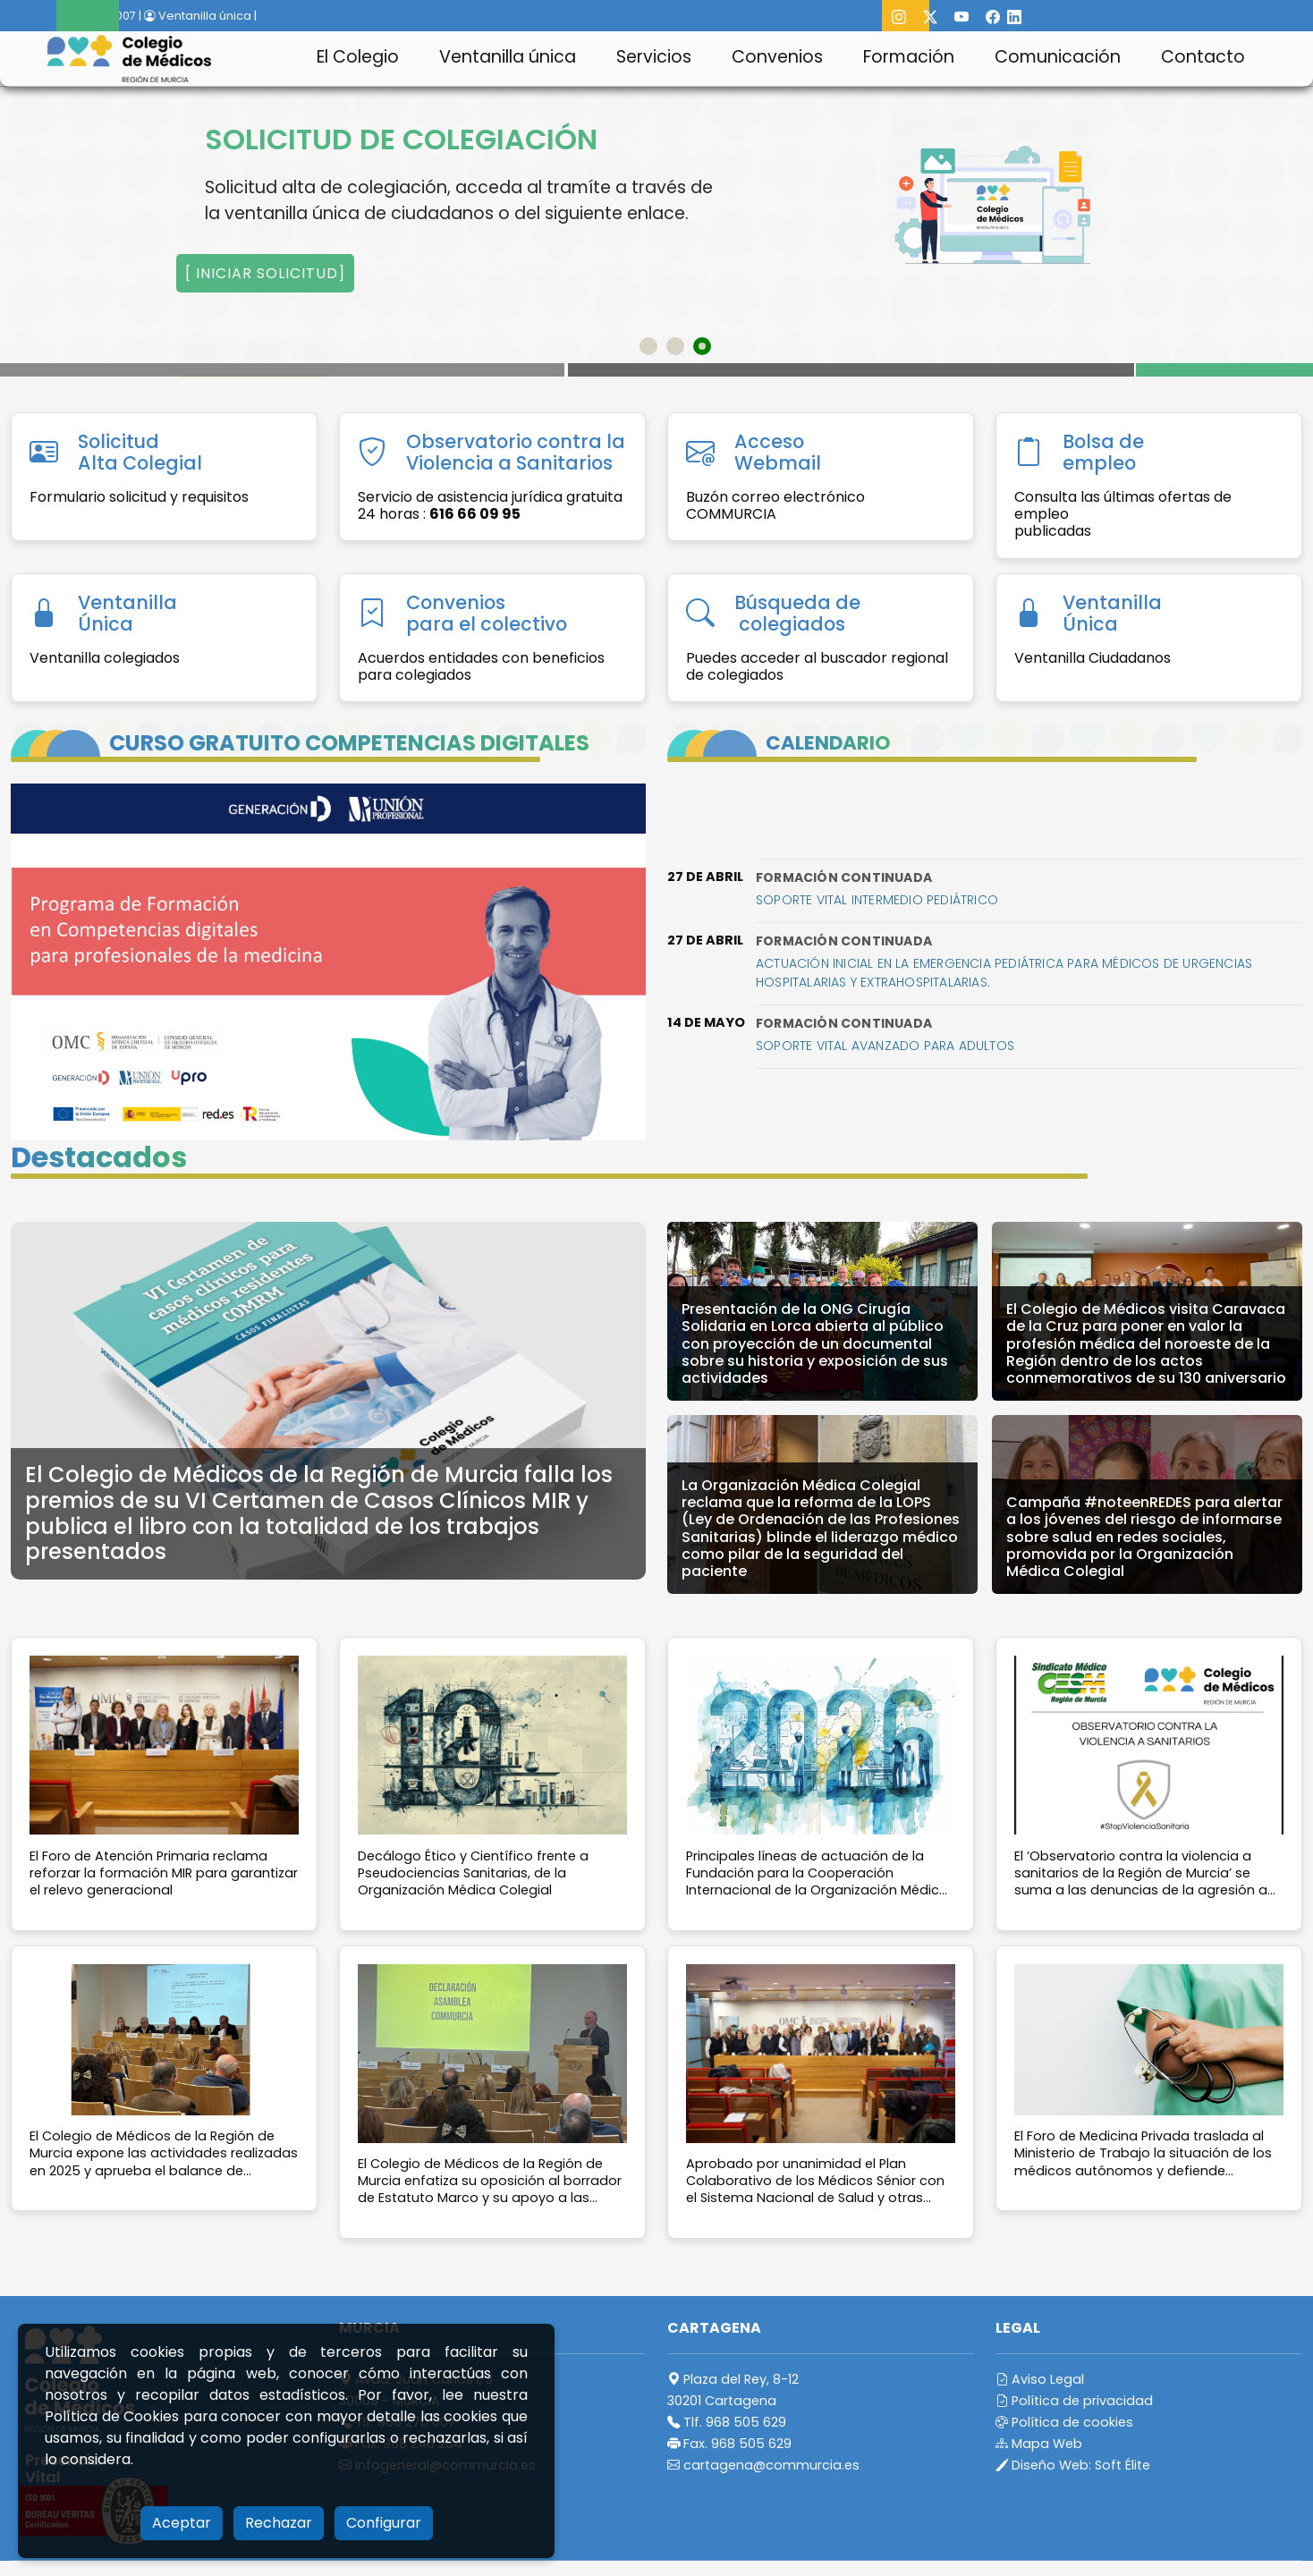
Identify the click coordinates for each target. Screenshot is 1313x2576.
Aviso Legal (1039, 2379)
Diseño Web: (1072, 2465)
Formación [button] (908, 57)
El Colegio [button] (358, 57)
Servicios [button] (653, 57)
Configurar (383, 2522)
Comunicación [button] (1058, 57)
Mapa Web (1038, 2444)
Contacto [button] (1203, 57)
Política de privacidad (1074, 2401)
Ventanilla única (507, 57)
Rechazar (278, 2522)
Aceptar (181, 2522)
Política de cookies (1064, 2422)
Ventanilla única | (200, 15)
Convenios (777, 57)
